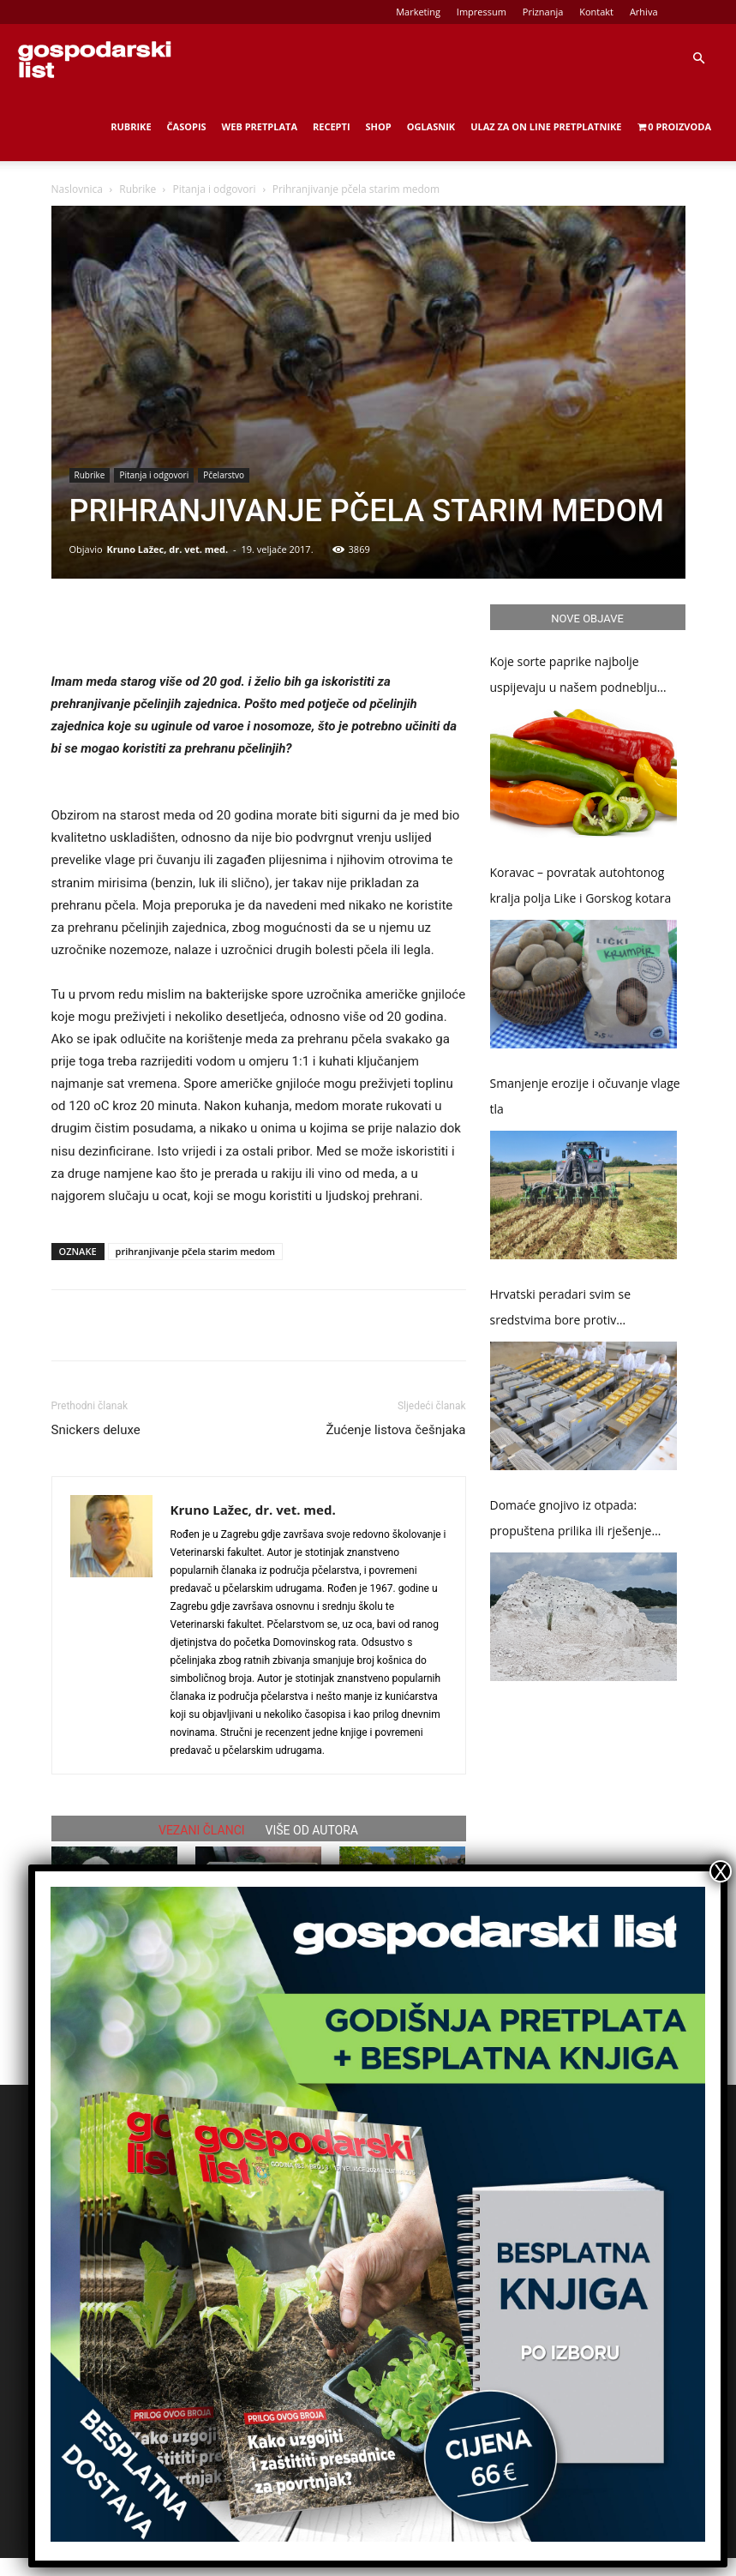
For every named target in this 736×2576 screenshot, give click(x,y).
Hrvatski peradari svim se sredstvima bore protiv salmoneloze (560, 1309)
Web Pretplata (259, 126)
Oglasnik (431, 126)
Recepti (331, 126)
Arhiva (644, 11)
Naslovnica (77, 189)
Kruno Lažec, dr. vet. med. (167, 549)
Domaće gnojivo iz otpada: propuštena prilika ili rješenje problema (571, 1520)
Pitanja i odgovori (214, 189)
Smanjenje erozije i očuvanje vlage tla (585, 1096)
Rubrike (131, 126)
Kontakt (596, 11)
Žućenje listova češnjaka (395, 1430)
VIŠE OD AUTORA (312, 1830)
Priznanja (543, 11)
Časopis (186, 126)
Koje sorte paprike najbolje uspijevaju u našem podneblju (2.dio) (573, 676)
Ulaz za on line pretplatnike (545, 126)
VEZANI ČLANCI (202, 1830)
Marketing (418, 11)
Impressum (481, 11)
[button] (698, 59)
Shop (379, 126)
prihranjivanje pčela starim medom (196, 1251)
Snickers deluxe (96, 1430)
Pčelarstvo (223, 475)
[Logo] (94, 58)
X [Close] (720, 1871)
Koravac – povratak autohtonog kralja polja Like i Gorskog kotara (581, 885)
